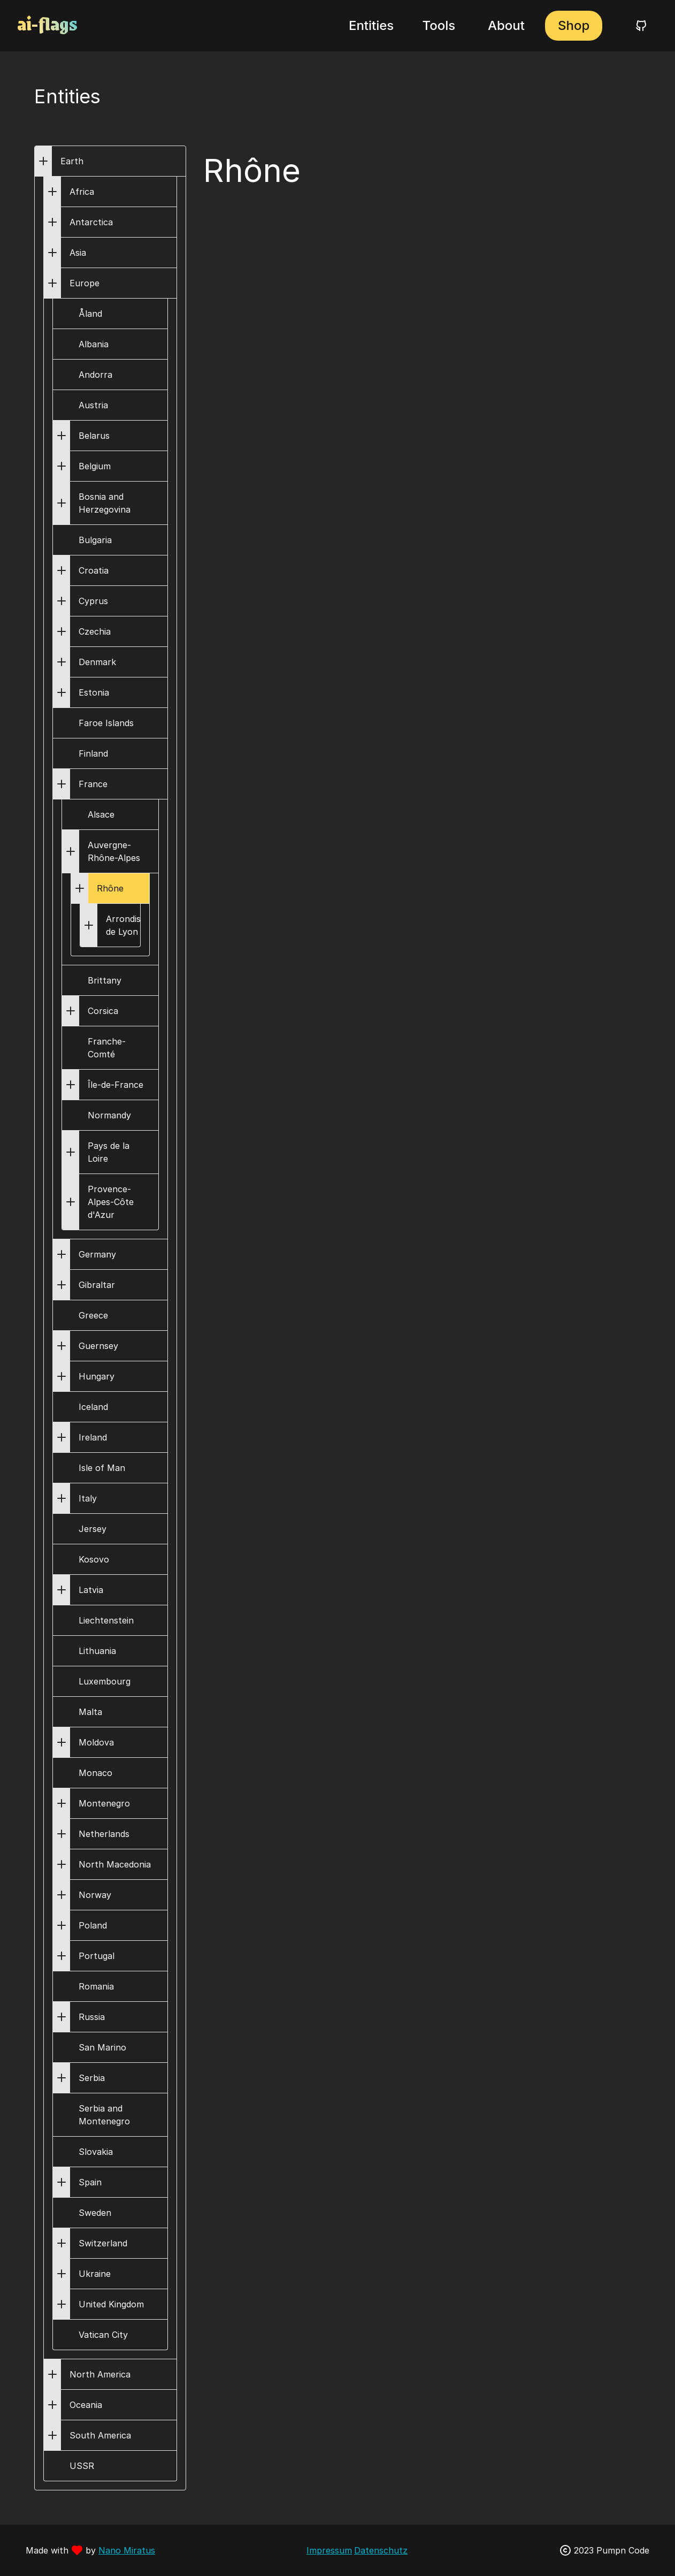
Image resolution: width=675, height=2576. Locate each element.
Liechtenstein (106, 1620)
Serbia (92, 2077)
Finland (93, 753)
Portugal (96, 1955)
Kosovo (94, 1559)
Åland (90, 313)
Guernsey (98, 1345)
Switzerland (103, 2243)
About (506, 25)
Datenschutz (381, 2550)
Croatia (94, 570)
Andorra (95, 374)
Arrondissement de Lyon (138, 925)
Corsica (103, 1010)
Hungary (96, 1376)
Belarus (94, 435)
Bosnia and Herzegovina (105, 503)
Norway (95, 1894)
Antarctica (91, 222)
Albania (94, 344)
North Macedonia (115, 1864)
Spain (90, 2182)
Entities (371, 25)
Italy (88, 1498)
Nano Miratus (126, 2550)
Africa (82, 191)
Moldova (96, 1742)
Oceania (86, 2404)
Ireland (93, 1437)
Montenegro (104, 1803)
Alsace (101, 814)
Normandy (109, 1115)
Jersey (92, 1528)
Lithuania (97, 1650)
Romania (96, 1986)
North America (100, 2374)
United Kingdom (111, 2304)
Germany (97, 1254)
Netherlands (104, 1833)
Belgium (95, 466)
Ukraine (95, 2273)
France (93, 784)
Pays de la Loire (108, 1152)
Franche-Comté (107, 1048)
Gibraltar (97, 1284)
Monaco (95, 1772)
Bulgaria (95, 540)
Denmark (97, 662)
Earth (71, 161)
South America (100, 2435)
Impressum (329, 2550)
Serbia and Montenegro (104, 2115)
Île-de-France (115, 1084)
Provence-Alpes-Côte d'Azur (111, 1202)
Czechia (95, 631)
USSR (82, 2465)
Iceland (93, 1406)
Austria (93, 405)
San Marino (102, 2047)
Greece (93, 1315)
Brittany (104, 980)
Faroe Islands (106, 723)
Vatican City (103, 2334)
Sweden (95, 2212)
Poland (93, 1925)
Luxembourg (105, 1681)
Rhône (110, 888)
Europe (84, 283)
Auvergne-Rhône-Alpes (114, 851)
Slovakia (96, 2151)
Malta (90, 1711)
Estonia (94, 692)
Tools (438, 25)
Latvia (91, 1589)
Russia (92, 2016)
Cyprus (93, 601)
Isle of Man (102, 1467)
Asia (78, 252)
